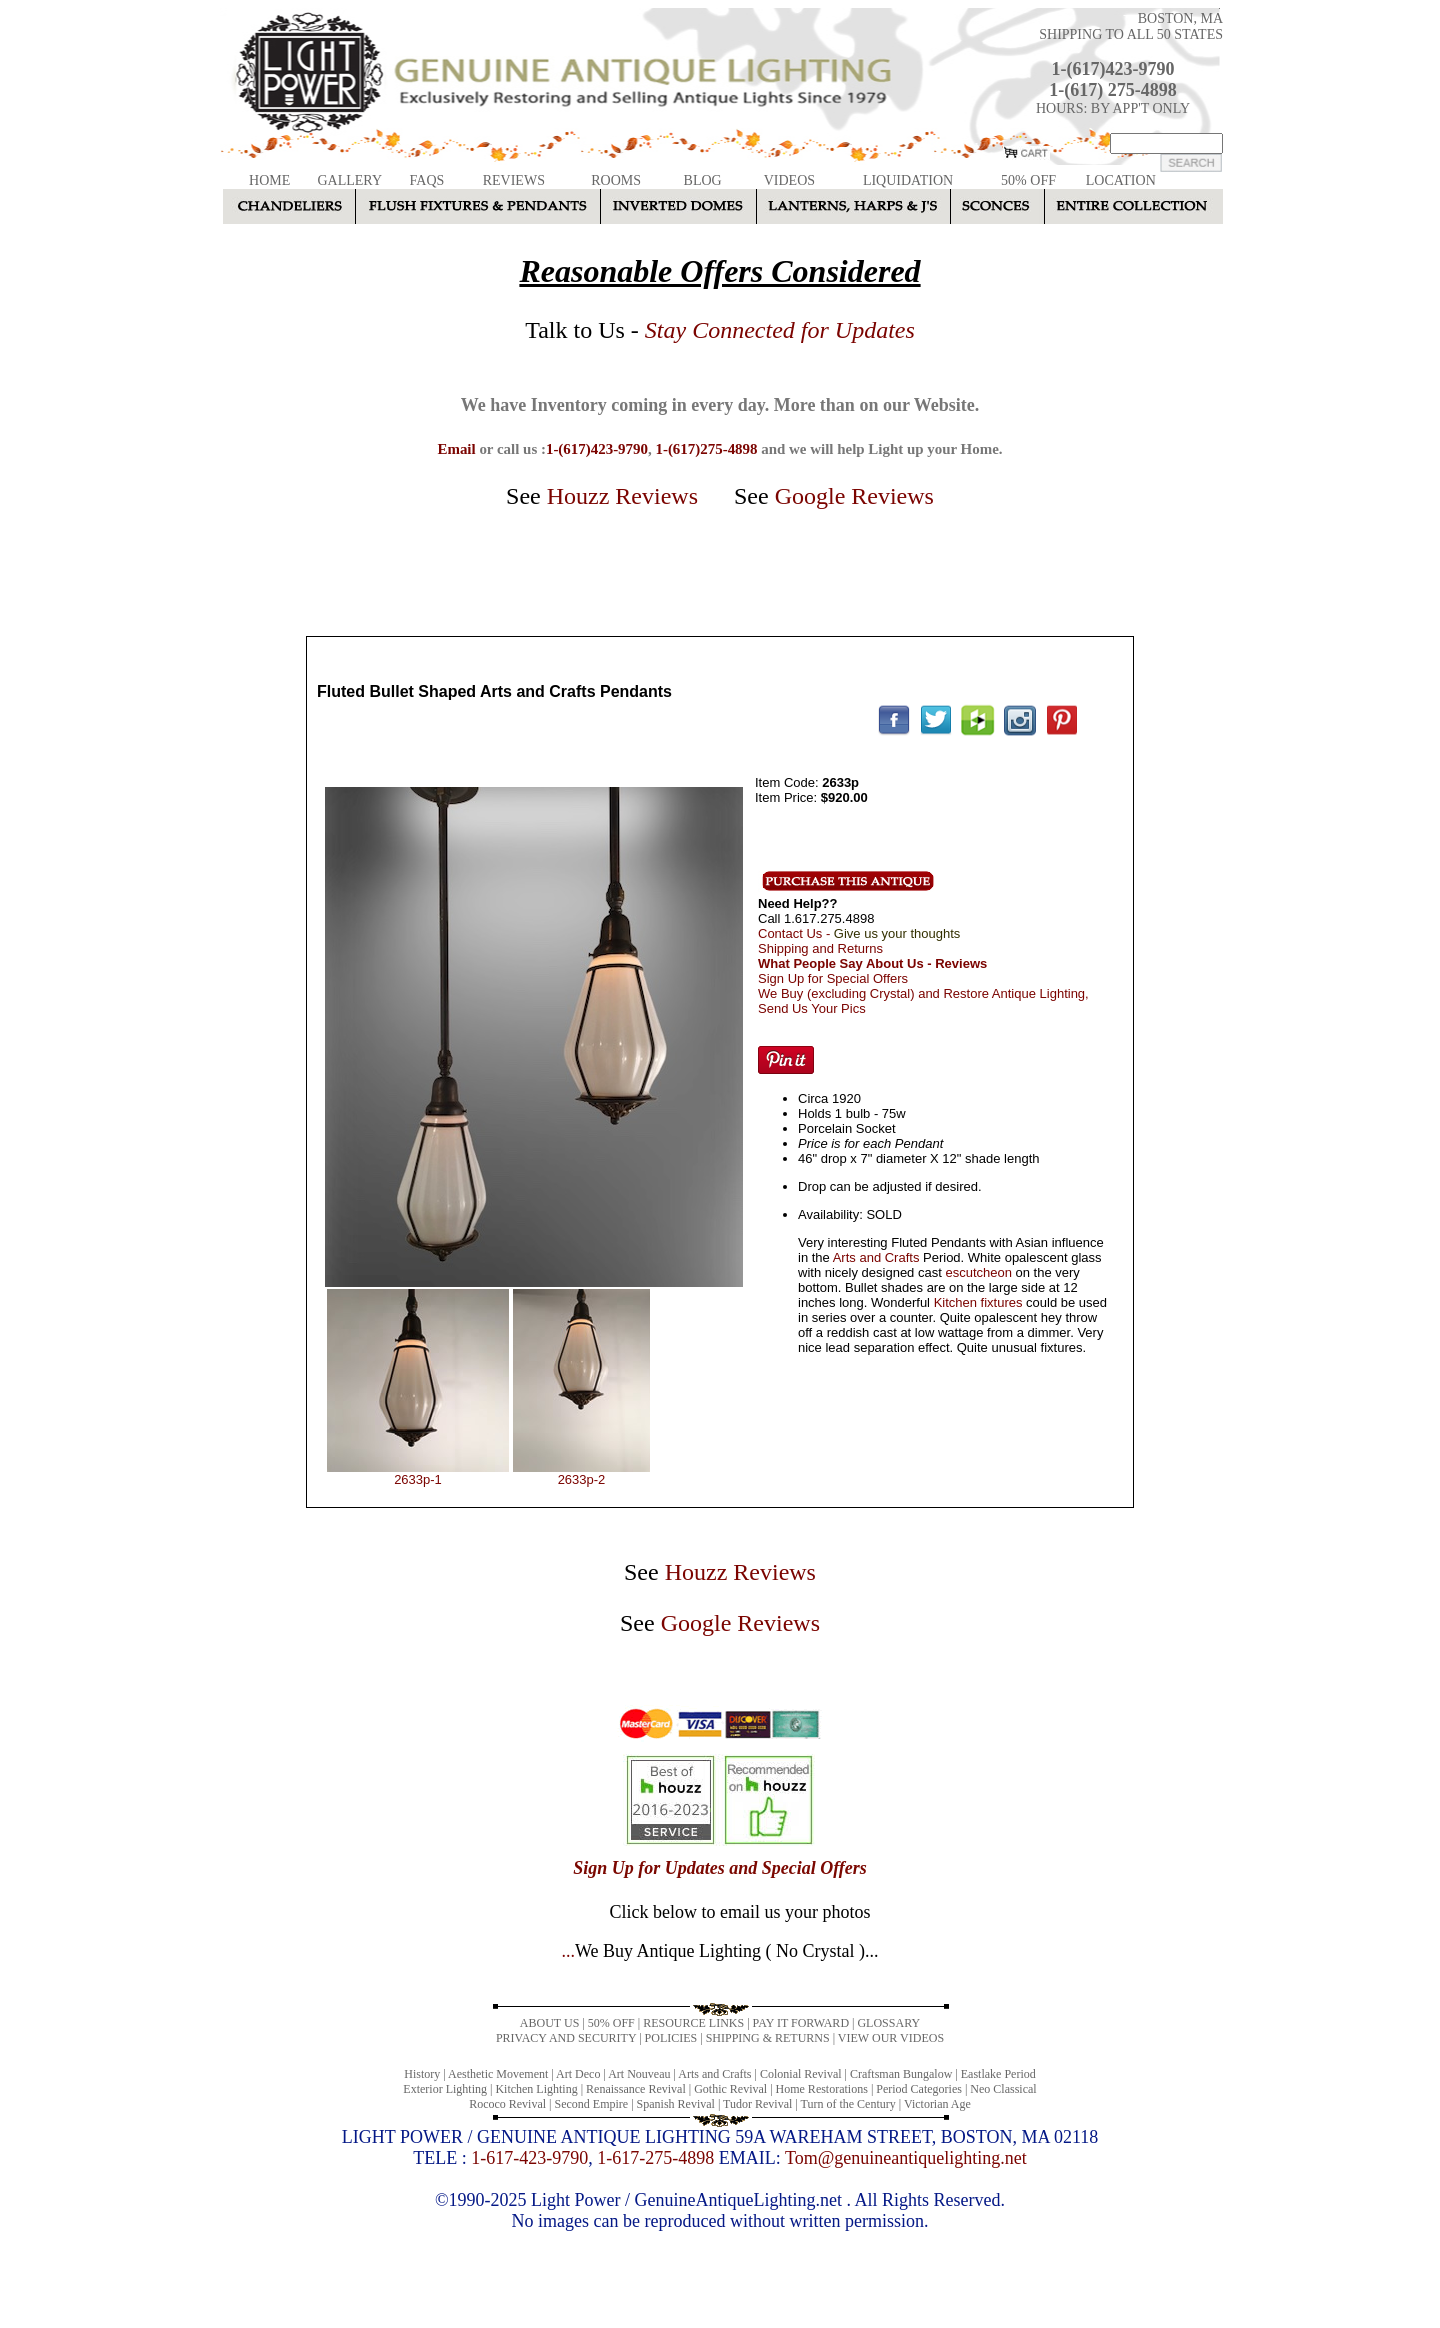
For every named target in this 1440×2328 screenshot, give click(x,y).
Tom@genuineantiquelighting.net (906, 2158)
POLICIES (671, 2038)
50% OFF (1028, 180)
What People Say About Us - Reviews (872, 963)
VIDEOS (789, 180)
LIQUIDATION (908, 180)
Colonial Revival (801, 2074)
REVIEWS (514, 180)
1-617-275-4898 (655, 2158)
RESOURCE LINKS (693, 2023)
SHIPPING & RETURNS (768, 2038)
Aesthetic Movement (498, 2074)
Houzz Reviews (622, 496)
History (422, 2074)
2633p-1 (418, 1479)
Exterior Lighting (445, 2089)
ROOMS (616, 180)
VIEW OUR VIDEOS (891, 2038)
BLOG (703, 180)
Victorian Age (937, 2104)
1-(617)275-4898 (706, 449)
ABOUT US (549, 2023)
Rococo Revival (507, 2104)
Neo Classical (1003, 2089)
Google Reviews (854, 496)
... (719, 1951)
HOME (269, 180)
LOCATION (1121, 180)
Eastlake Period (998, 2074)
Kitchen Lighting (536, 2089)
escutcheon (978, 1272)
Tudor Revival (757, 2104)
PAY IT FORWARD (801, 2023)
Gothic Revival (730, 2089)
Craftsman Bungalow (901, 2074)
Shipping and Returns (820, 948)
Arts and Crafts (876, 1257)
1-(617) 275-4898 (1112, 90)
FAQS (427, 180)
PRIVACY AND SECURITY (566, 2038)
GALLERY (349, 180)
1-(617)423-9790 (1113, 69)
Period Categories (919, 2089)
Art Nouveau (639, 2074)
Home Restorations (822, 2089)
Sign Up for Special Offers (833, 978)
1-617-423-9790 (529, 2158)
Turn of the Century (848, 2104)
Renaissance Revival (636, 2089)
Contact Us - (859, 933)
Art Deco (578, 2074)
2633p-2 (582, 1479)
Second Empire (592, 2104)
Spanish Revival (676, 2104)
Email (456, 449)
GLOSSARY (888, 2023)
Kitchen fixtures (978, 1302)
